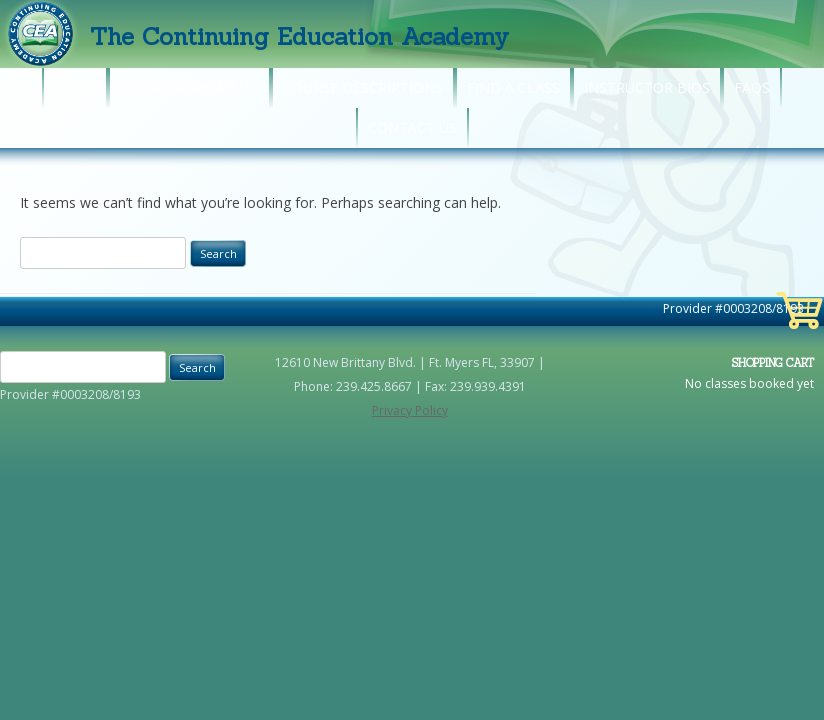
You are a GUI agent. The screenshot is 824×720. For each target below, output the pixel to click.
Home (75, 87)
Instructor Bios (647, 87)
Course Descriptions (363, 87)
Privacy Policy (410, 410)
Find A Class (513, 87)
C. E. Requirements (189, 87)
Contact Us (412, 127)
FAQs (752, 87)
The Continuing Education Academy (299, 36)
